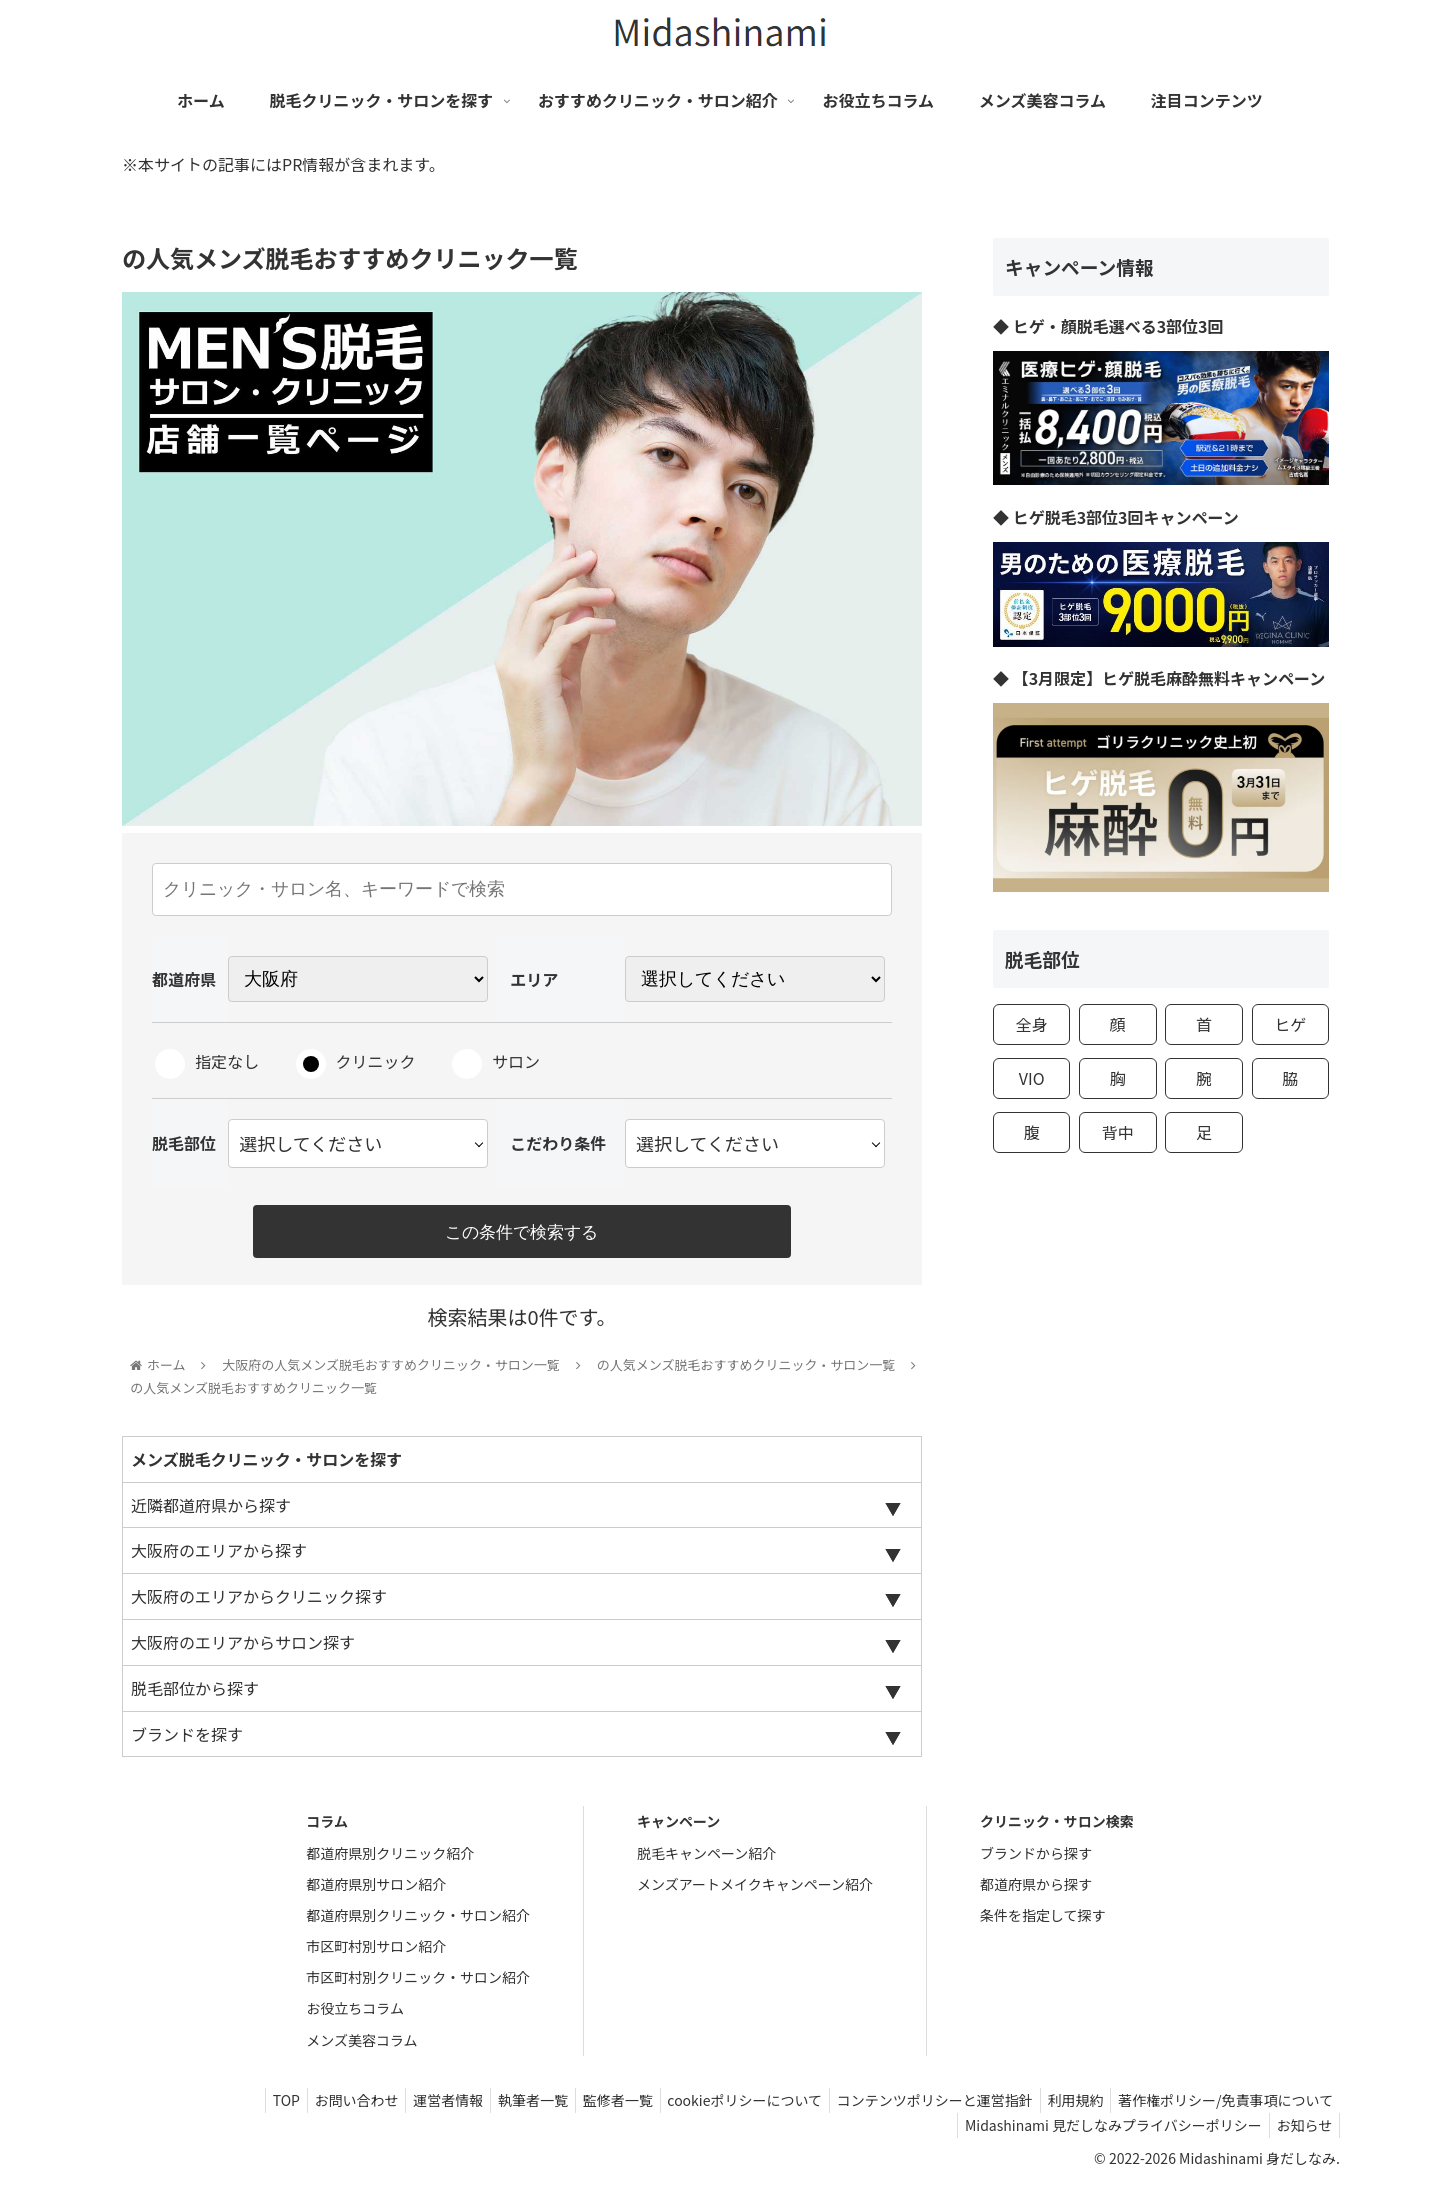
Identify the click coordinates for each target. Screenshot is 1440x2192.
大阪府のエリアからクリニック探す (259, 1601)
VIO (1032, 1078)
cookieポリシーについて (722, 2105)
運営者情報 (407, 2105)
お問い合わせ (309, 2105)
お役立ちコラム (355, 2014)
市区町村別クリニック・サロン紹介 (418, 1982)
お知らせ (1301, 2130)
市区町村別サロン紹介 (376, 1951)
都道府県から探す (1036, 1889)
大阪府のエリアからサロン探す (243, 1647)
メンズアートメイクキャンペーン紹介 (755, 1889)
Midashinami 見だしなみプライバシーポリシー (1103, 2130)
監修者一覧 (589, 2105)
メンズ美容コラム (361, 2045)
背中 (1118, 1132)
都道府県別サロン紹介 (376, 1889)
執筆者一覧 (498, 2105)
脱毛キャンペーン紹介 (706, 1858)
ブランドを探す (187, 1739)
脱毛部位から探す (195, 1693)
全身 (1032, 1024)
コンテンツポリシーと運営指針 (919, 2105)
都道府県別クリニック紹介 (390, 1858)
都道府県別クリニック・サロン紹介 (418, 1920)
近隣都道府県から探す (211, 1510)
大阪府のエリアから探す (219, 1555)
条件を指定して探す (1043, 1920)
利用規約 (1066, 2105)
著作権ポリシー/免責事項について (1222, 2105)
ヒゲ (1290, 1024)
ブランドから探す (1036, 1858)
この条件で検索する (522, 1232)
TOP (232, 2105)
